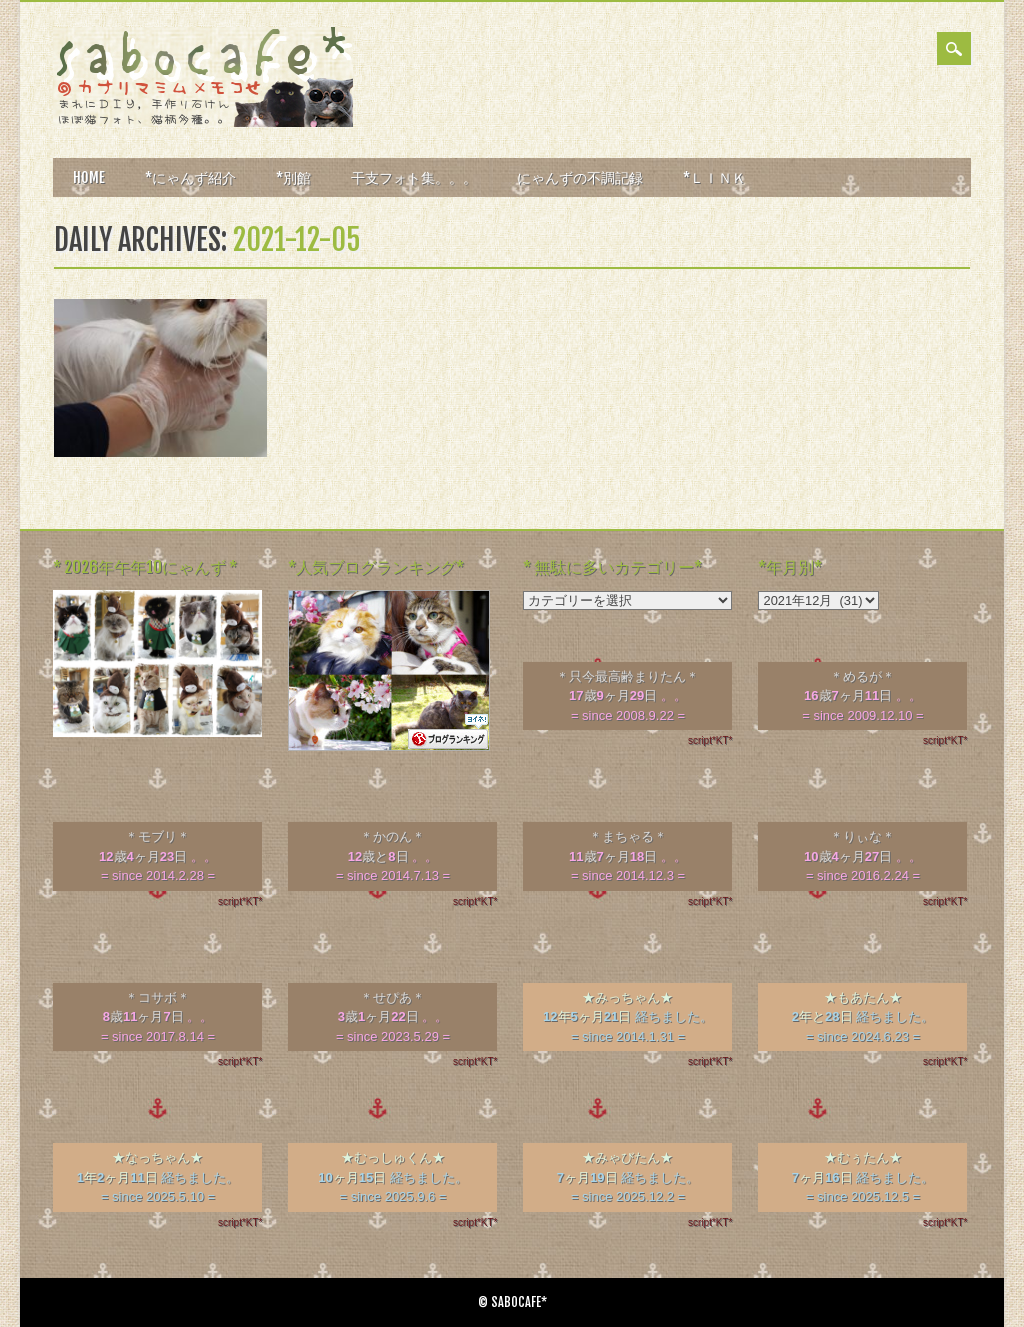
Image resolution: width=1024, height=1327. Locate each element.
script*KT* (710, 740)
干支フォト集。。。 (414, 177)
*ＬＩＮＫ (714, 177)
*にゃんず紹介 (190, 177)
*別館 (293, 177)
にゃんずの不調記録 (580, 177)
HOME (89, 177)
